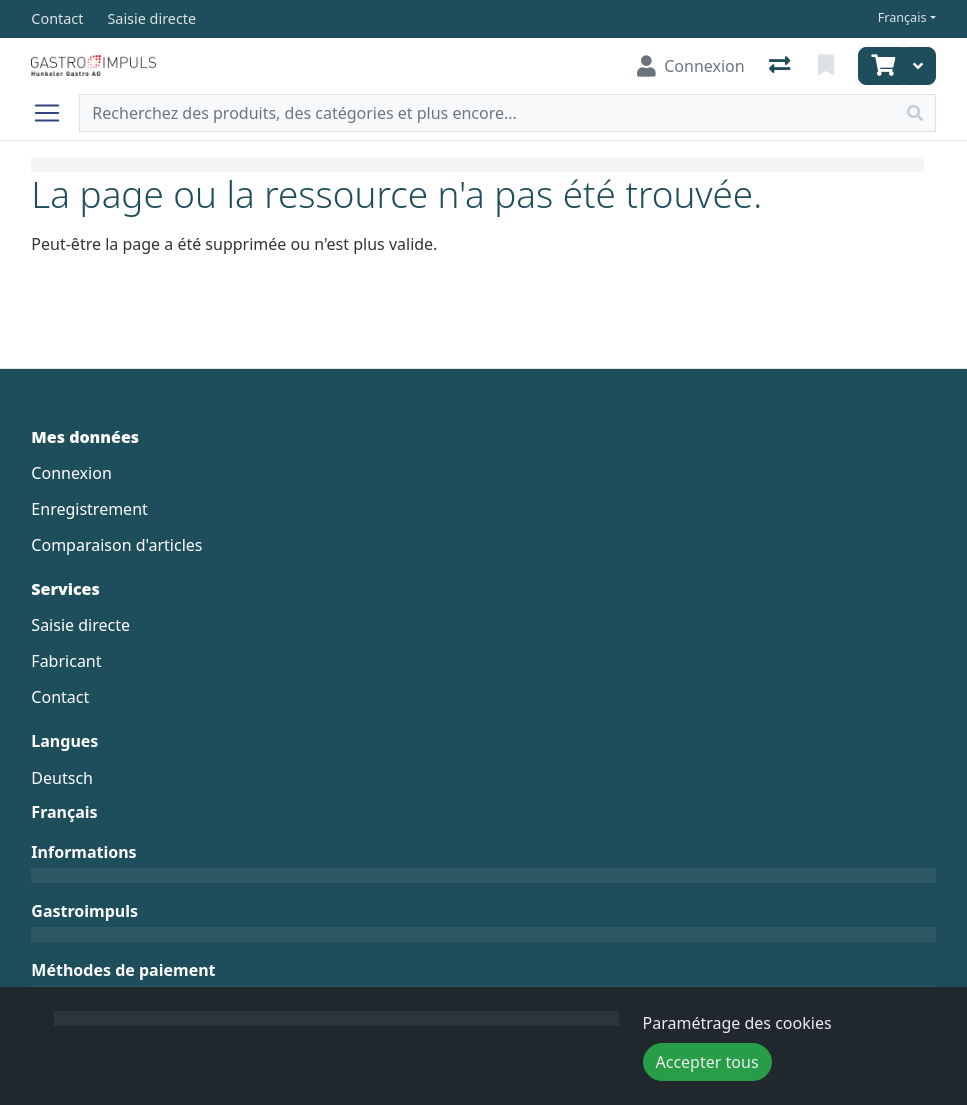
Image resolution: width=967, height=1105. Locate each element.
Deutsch (62, 778)
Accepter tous (707, 1062)
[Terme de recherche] (487, 113)
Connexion (71, 473)
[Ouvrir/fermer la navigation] (55, 113)
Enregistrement (89, 509)
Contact (60, 697)
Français (902, 17)
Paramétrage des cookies (737, 1023)
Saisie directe (80, 625)
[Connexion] (690, 66)
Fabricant (66, 661)
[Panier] (881, 66)
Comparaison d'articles (116, 545)
